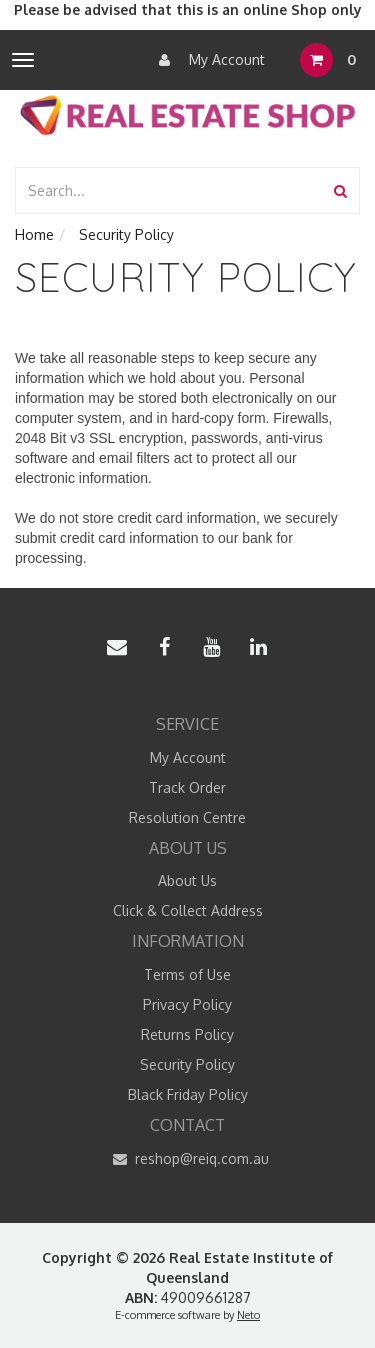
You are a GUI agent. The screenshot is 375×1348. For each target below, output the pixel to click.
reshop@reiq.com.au (187, 1159)
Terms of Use (187, 974)
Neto (248, 1315)
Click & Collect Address (188, 910)
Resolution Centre (187, 817)
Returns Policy (187, 1034)
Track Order (187, 787)
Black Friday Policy (188, 1094)
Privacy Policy (187, 1004)
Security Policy (187, 1064)
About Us (187, 880)
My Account (207, 60)
